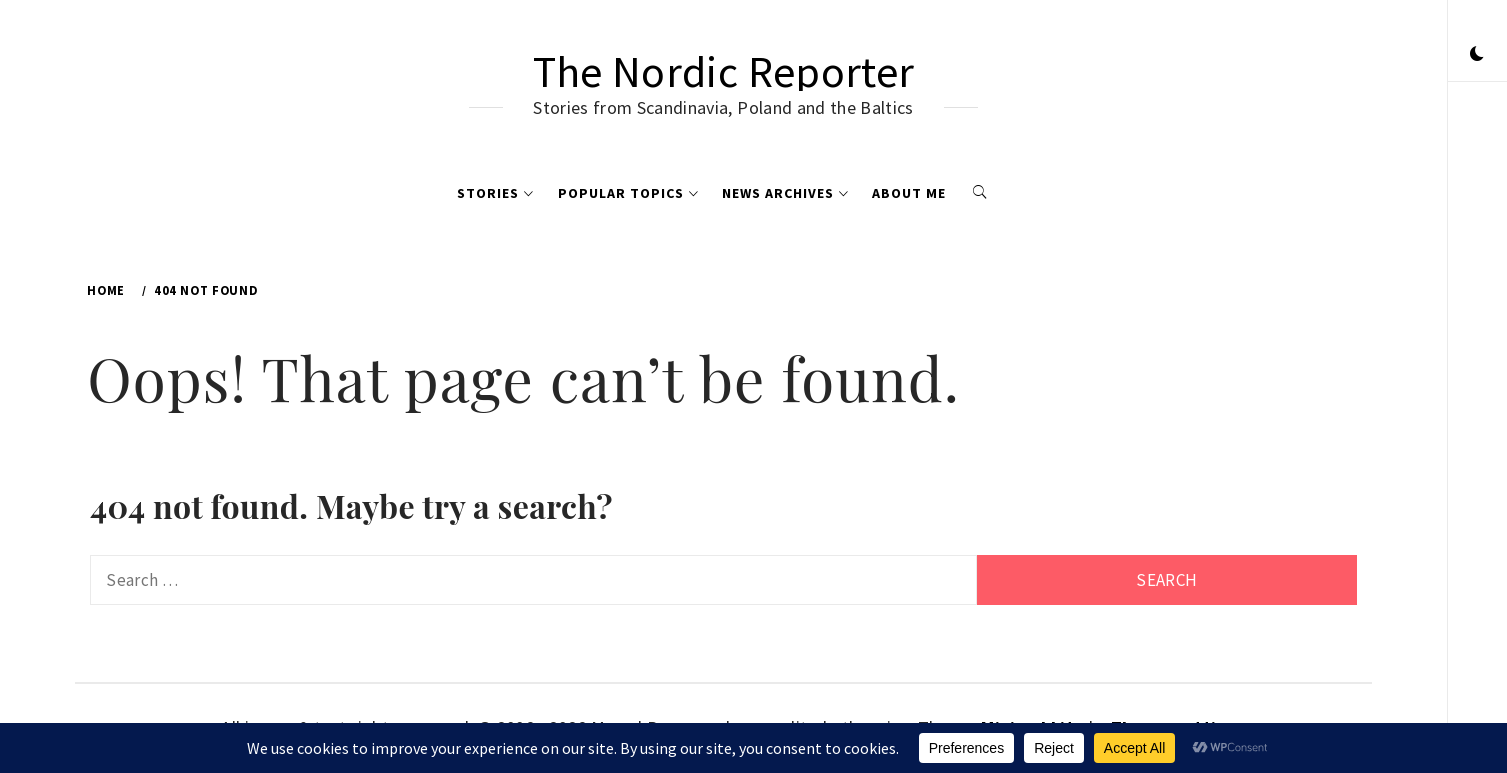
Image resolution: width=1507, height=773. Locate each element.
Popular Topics (628, 193)
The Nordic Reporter (723, 71)
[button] (1477, 55)
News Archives (785, 193)
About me (909, 193)
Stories (495, 193)
